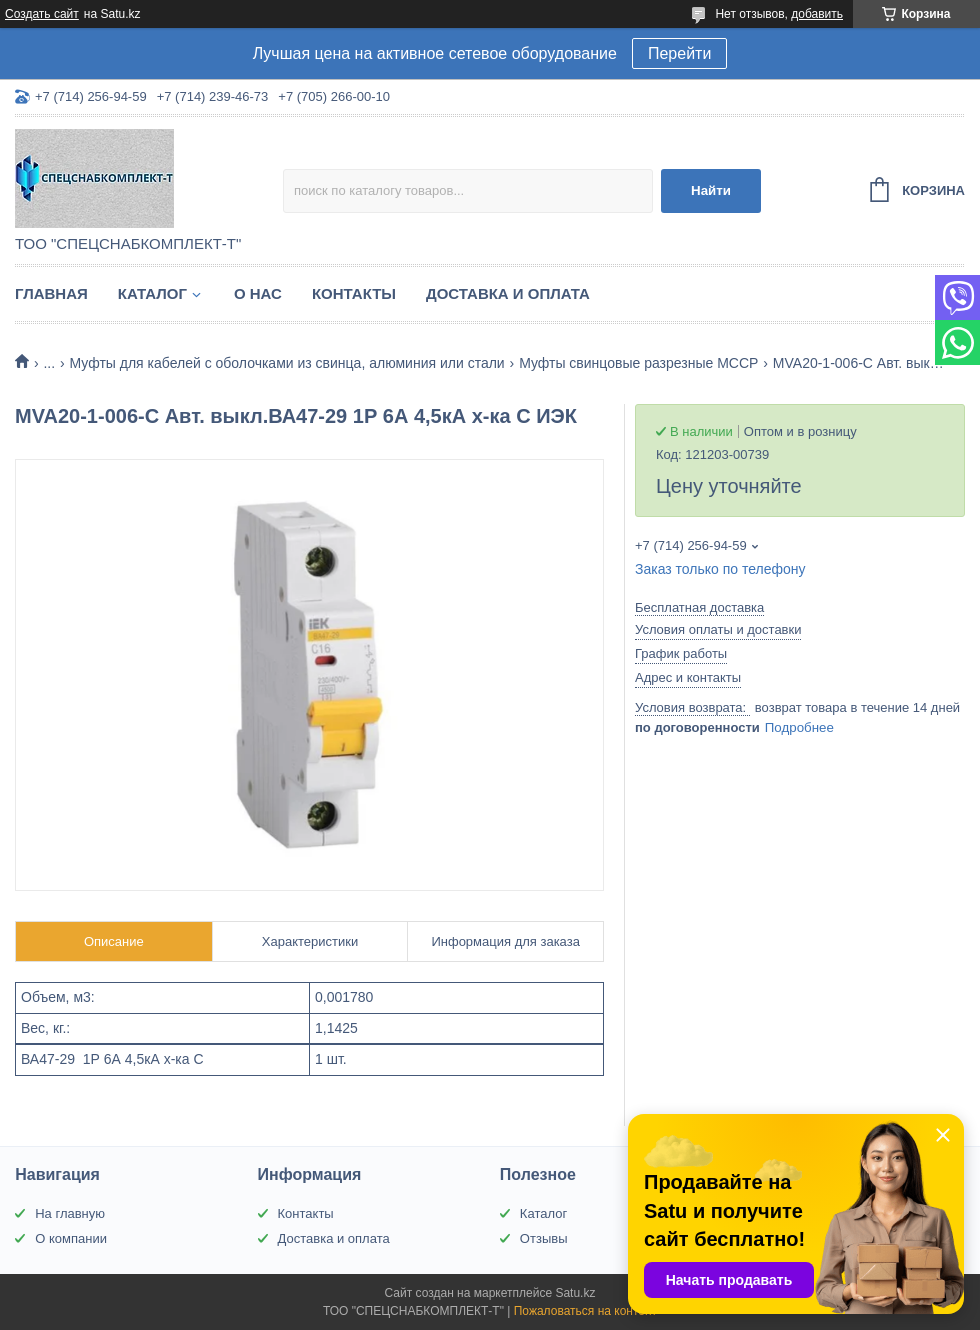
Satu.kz (575, 1293)
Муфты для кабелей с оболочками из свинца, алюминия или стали (287, 363)
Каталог (152, 293)
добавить (817, 14)
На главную (70, 1213)
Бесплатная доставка (699, 607)
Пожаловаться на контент (585, 1311)
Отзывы (544, 1238)
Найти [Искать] (711, 190)
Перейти (679, 53)
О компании (71, 1238)
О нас (258, 293)
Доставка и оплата (508, 293)
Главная (51, 293)
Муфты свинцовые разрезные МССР (638, 363)
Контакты (354, 293)
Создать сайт (42, 14)
